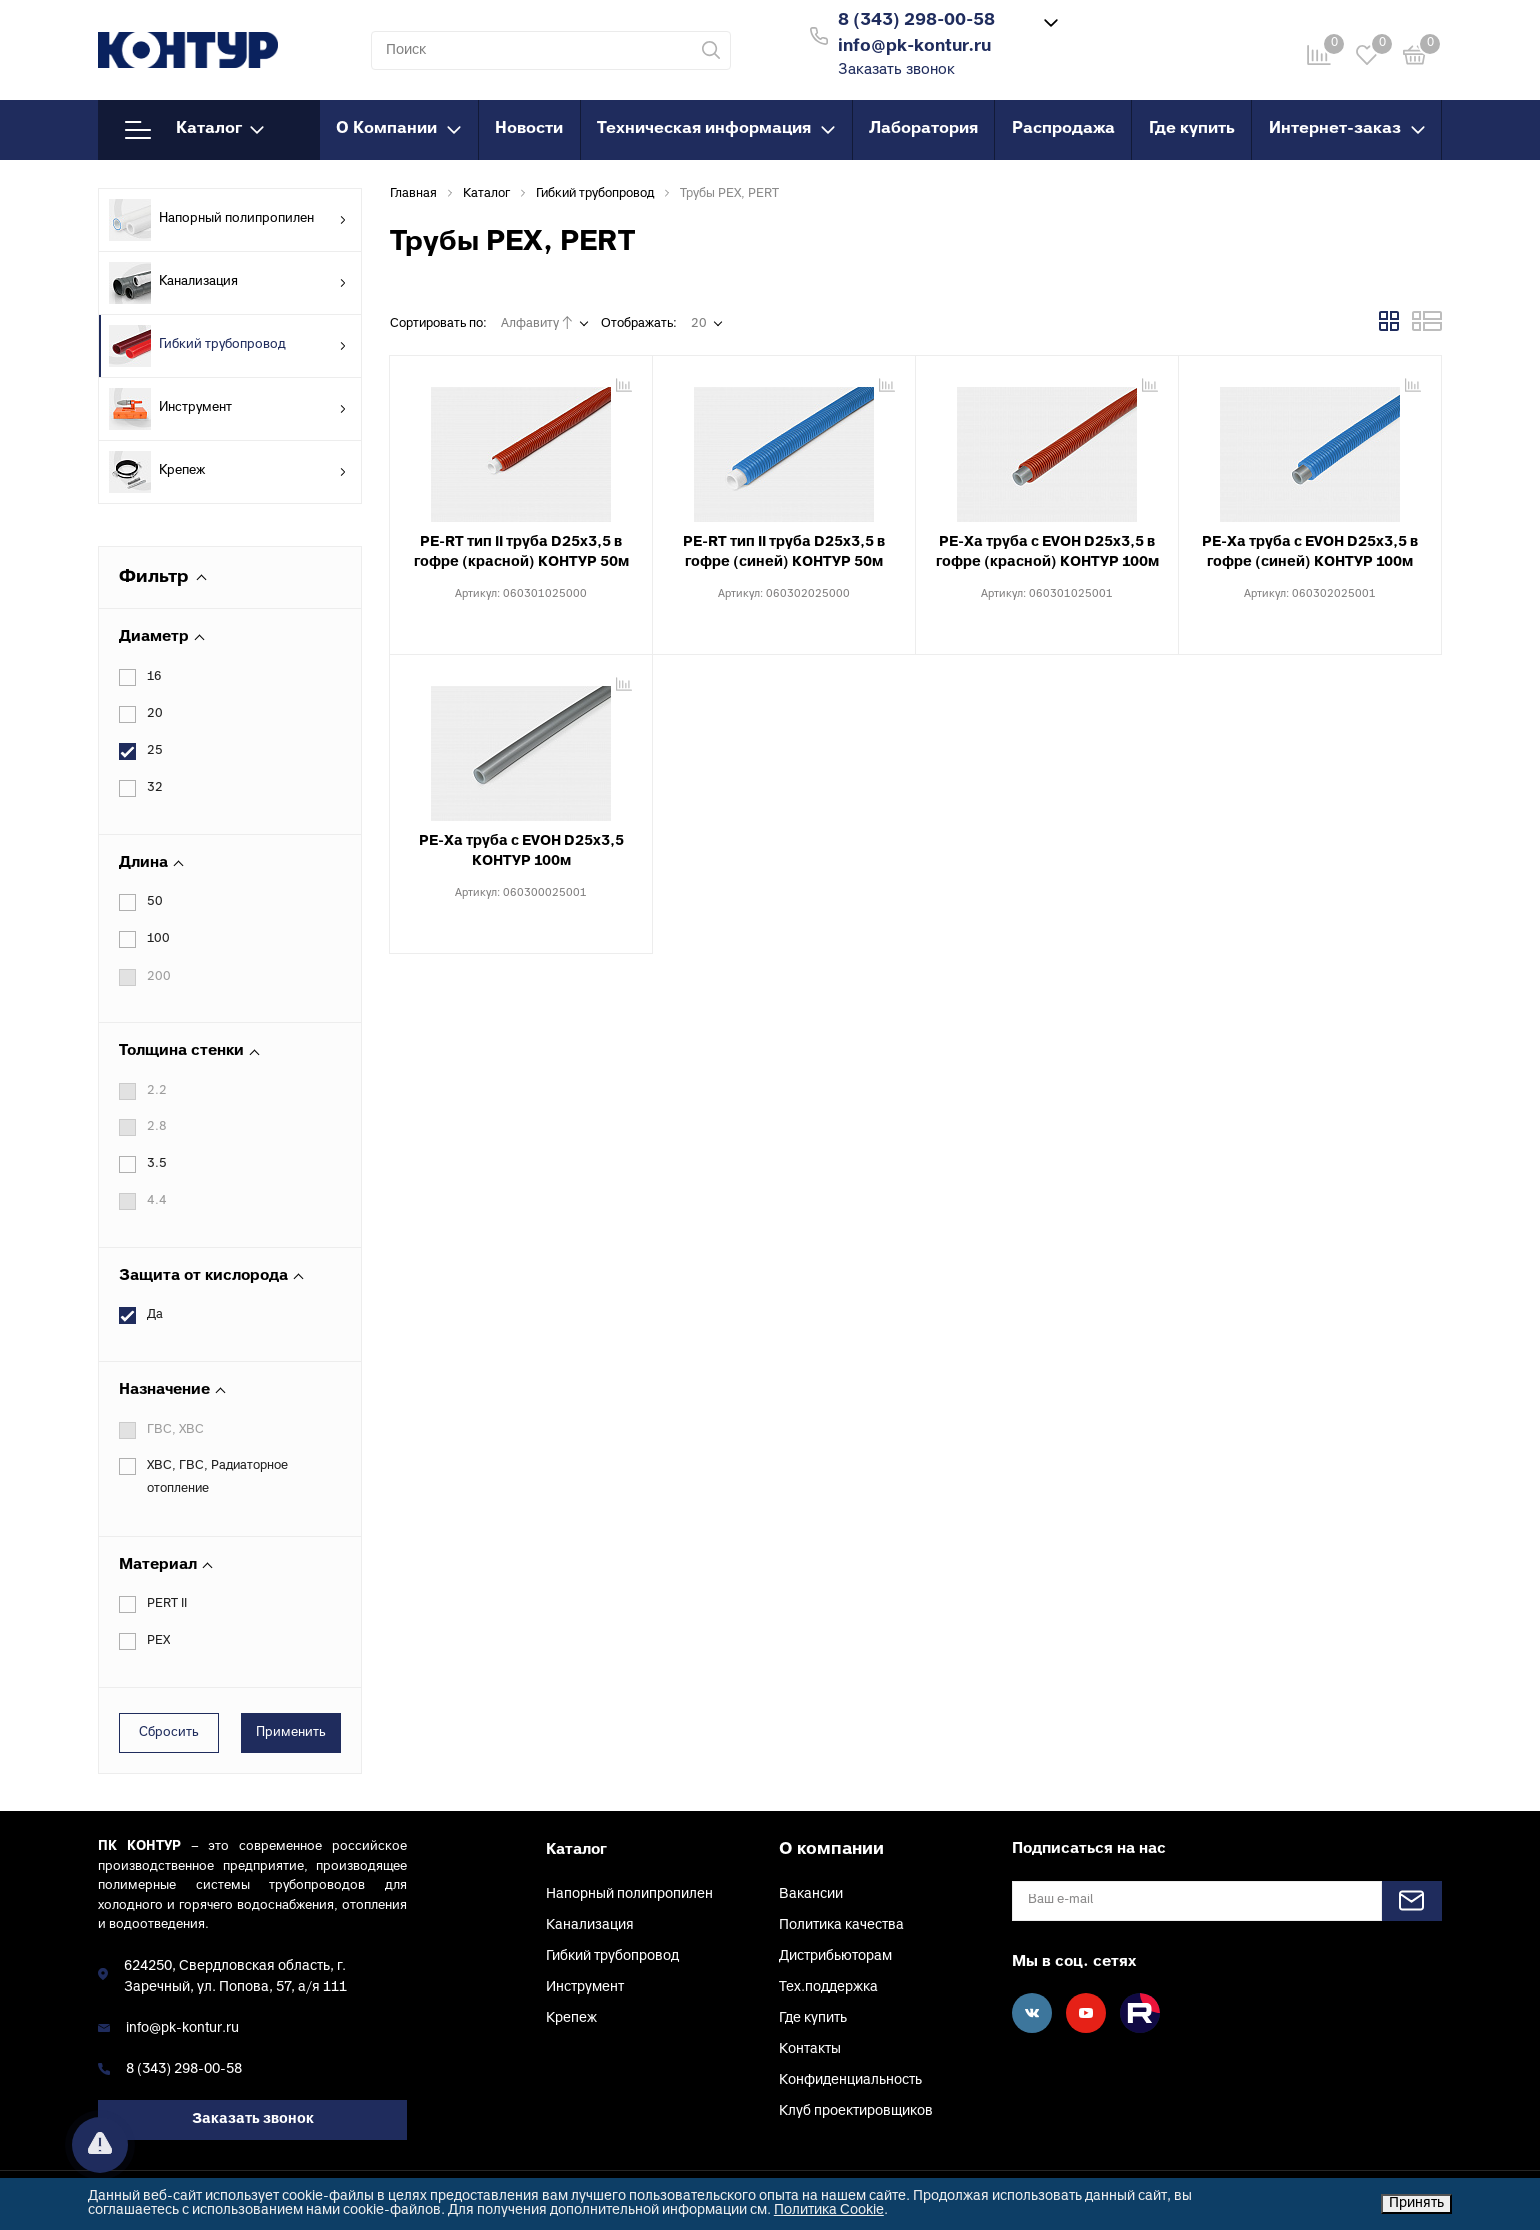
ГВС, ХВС (175, 1430)
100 (158, 939)
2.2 (157, 1091)
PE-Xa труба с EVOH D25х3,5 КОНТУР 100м (521, 851)
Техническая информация (716, 129)
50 (155, 902)
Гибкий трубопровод (228, 346)
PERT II (167, 1604)
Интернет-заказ (1347, 129)
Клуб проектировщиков (856, 2111)
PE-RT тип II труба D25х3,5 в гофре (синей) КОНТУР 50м (784, 552)
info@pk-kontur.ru (182, 2028)
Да (155, 1315)
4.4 (157, 1201)
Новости (529, 129)
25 (155, 751)
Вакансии (811, 1894)
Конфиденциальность (850, 2080)
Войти (1133, 33)
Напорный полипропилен (228, 220)
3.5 (157, 1164)
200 (159, 977)
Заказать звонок (896, 70)
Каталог (194, 130)
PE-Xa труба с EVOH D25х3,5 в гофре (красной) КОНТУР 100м (1047, 552)
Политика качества (841, 1925)
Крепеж (228, 472)
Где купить (1192, 129)
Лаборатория (923, 129)
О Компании (398, 129)
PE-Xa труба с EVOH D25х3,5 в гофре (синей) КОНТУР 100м (1310, 552)
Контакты (810, 2049)
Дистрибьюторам (835, 1956)
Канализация (228, 283)
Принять (1416, 2203)
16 (154, 677)
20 (155, 714)
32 (155, 788)
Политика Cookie (829, 2210)
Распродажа (1063, 129)
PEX (158, 1641)
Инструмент (228, 409)
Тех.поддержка (828, 1987)
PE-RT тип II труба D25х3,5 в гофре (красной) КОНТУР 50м (521, 552)
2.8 (157, 1127)
